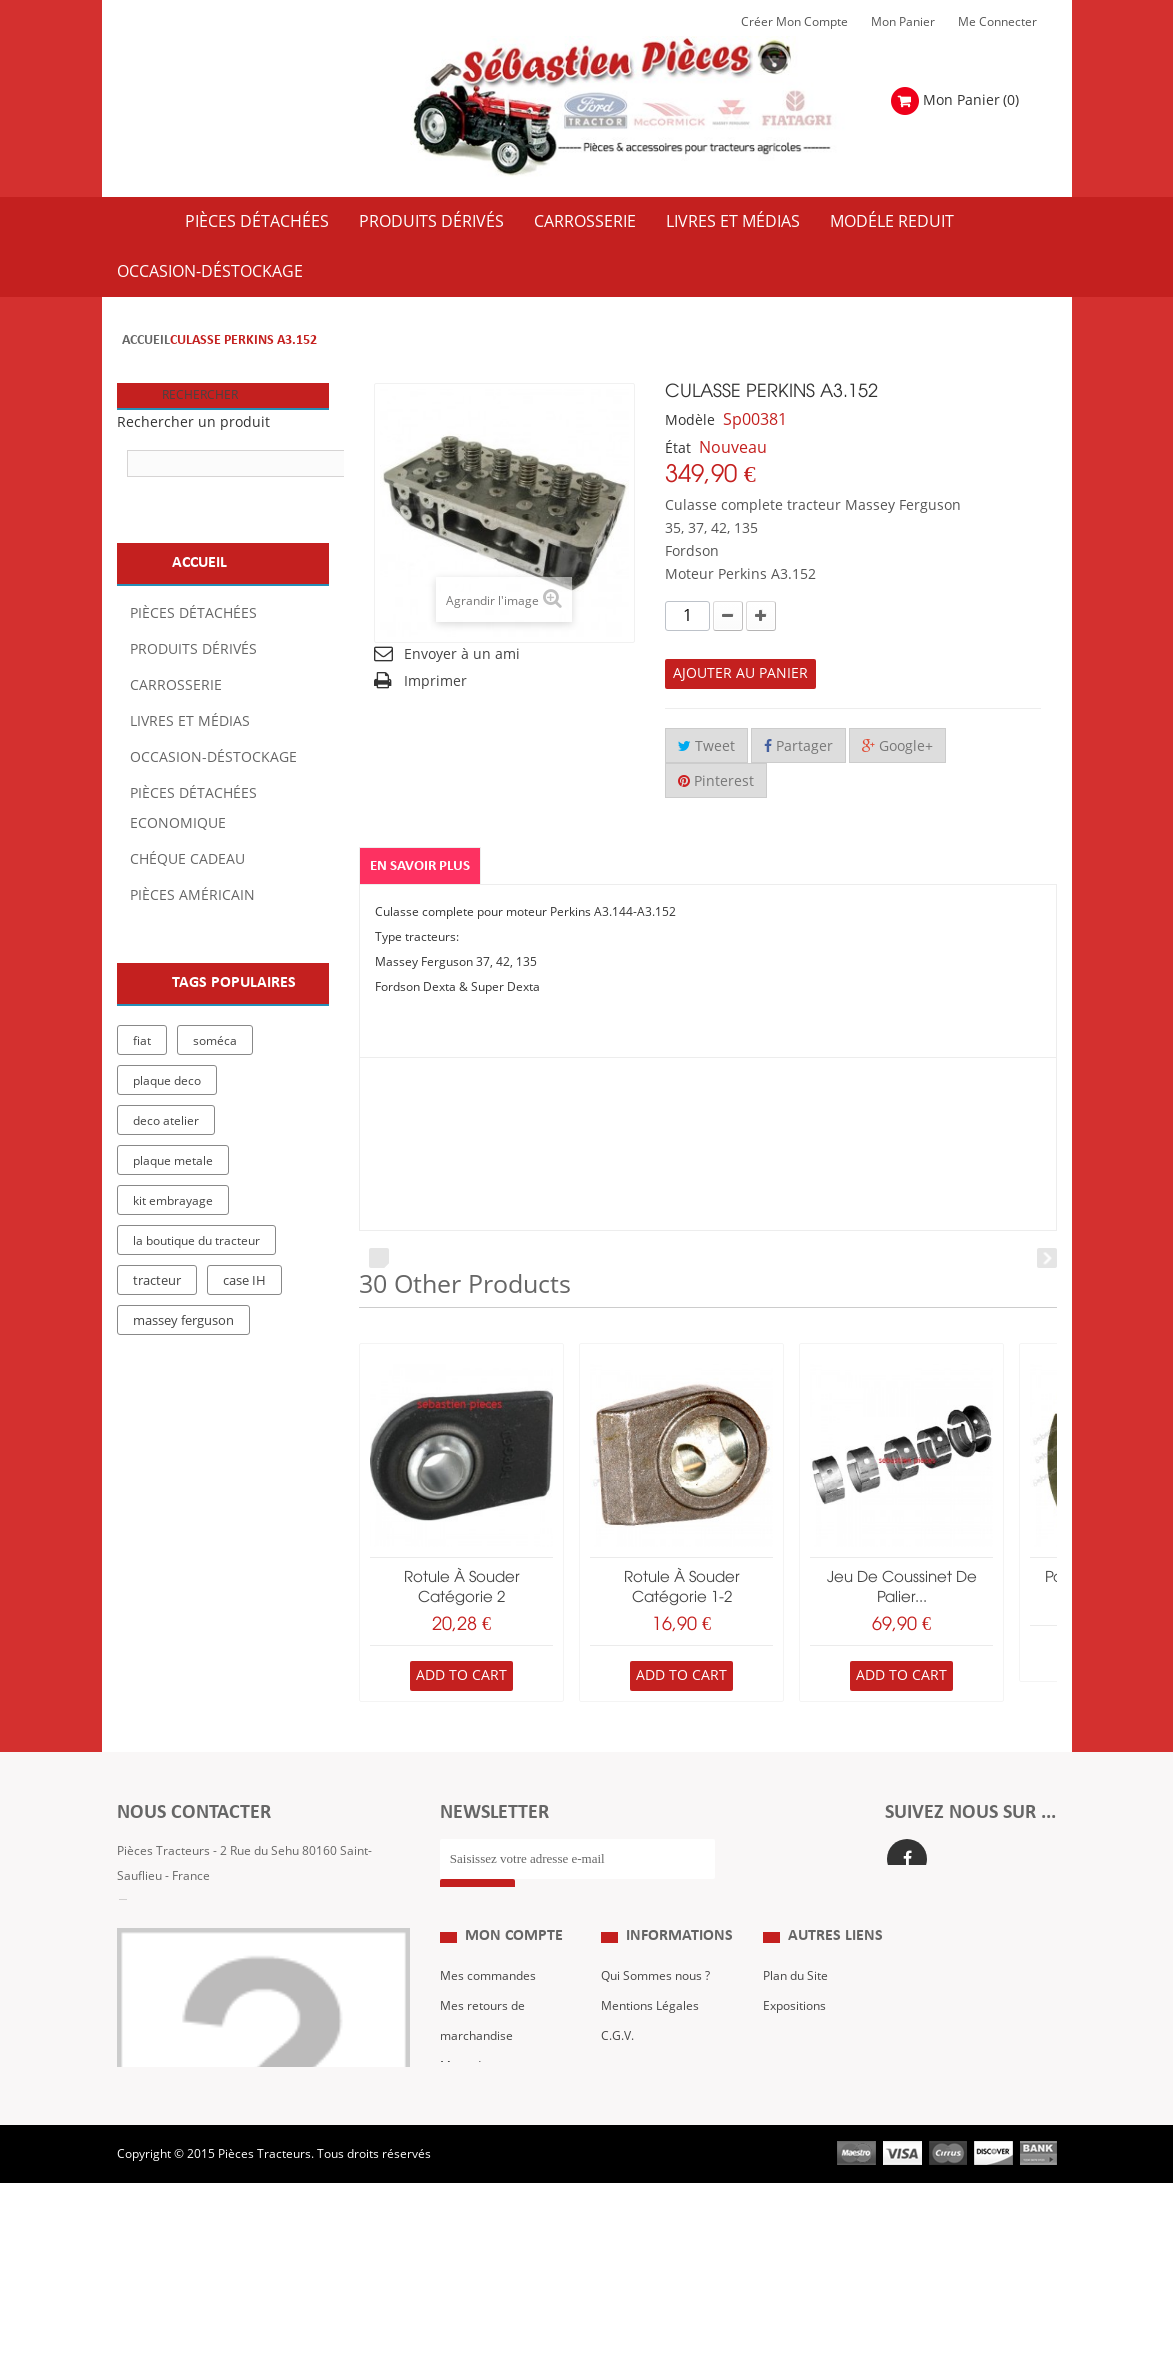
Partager (798, 746)
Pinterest (716, 781)
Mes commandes (488, 2022)
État (678, 448)
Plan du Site (795, 2022)
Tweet (706, 746)
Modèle (690, 420)
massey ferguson (183, 1321)
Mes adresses (479, 2112)
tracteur (157, 1281)
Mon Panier (903, 22)
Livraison (626, 2112)
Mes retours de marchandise (482, 2067)
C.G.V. (617, 2082)
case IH (244, 1281)
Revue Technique (810, 2082)
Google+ (897, 746)
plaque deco (167, 1081)
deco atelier (166, 1121)
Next (1047, 1258)
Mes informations (489, 2142)
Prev (379, 1258)
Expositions (794, 2052)
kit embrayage (173, 1201)
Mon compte (514, 1982)
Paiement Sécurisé (653, 2142)
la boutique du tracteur (196, 1241)
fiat (142, 1041)
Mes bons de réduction (503, 2172)
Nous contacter (805, 2112)
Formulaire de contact (198, 1936)
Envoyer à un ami (462, 654)
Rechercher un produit (193, 422)
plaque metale (173, 1161)
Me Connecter (997, 22)
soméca (215, 1041)
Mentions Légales (650, 2052)
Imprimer (435, 681)
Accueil (146, 340)
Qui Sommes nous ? (655, 2022)
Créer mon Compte (794, 22)
